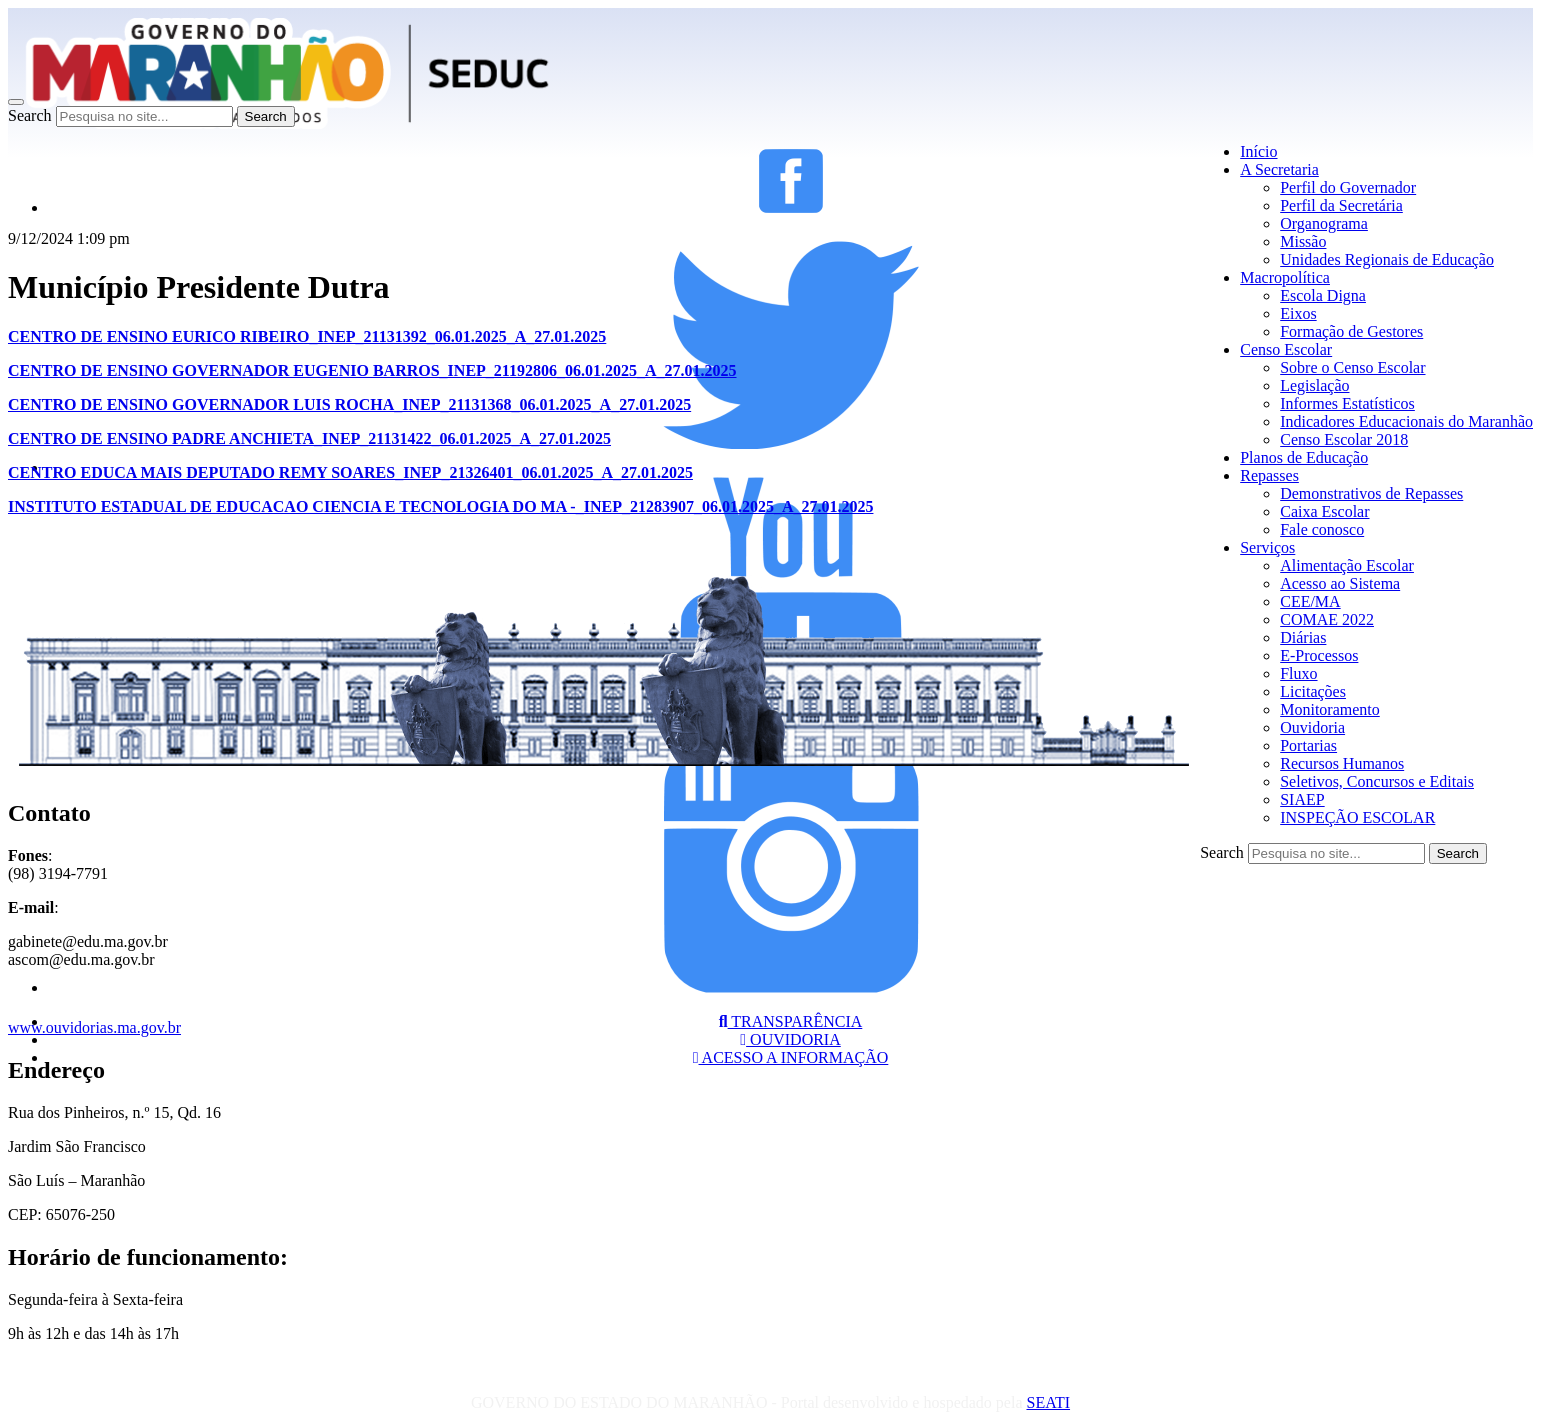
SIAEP (1302, 799)
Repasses (1269, 475)
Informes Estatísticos (1347, 403)
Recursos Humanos (1342, 763)
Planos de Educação (1304, 457)
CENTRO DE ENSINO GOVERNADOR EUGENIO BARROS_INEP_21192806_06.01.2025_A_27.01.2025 (372, 370)
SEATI (1048, 1402)
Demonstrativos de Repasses (1371, 493)
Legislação (1314, 385)
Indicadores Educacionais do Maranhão (1406, 421)
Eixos (1298, 313)
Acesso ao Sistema (1340, 583)
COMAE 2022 (1327, 619)
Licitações (1313, 691)
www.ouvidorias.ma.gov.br (94, 1027)
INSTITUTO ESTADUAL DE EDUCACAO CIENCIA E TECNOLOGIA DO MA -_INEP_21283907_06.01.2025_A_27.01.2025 (440, 506)
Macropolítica (1285, 277)
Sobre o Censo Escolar (1352, 367)
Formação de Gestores (1351, 331)
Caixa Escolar (1324, 511)
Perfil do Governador (1348, 187)
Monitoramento (1330, 709)
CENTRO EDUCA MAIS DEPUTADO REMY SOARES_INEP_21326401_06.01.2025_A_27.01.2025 (350, 472)
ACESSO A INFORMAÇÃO (791, 1057)
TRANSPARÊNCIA (791, 1021)
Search (30, 115)
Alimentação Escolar (1347, 565)
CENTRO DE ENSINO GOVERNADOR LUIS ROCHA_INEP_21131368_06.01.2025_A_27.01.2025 (349, 404)
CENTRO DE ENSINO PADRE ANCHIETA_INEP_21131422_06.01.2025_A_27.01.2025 (309, 438)
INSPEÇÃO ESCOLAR (1357, 817)
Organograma (1324, 223)
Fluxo (1298, 673)
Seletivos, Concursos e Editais (1377, 781)
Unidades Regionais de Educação (1387, 259)
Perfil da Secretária (1341, 205)
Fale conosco (1322, 529)
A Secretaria (1279, 169)
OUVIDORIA (790, 1039)
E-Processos (1319, 655)
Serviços (1267, 547)
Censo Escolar (1286, 349)
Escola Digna (1323, 295)
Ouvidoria (1312, 727)
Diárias (1303, 637)
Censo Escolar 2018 (1344, 439)
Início (1258, 151)
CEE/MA (1310, 601)
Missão (1303, 241)
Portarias (1308, 745)
